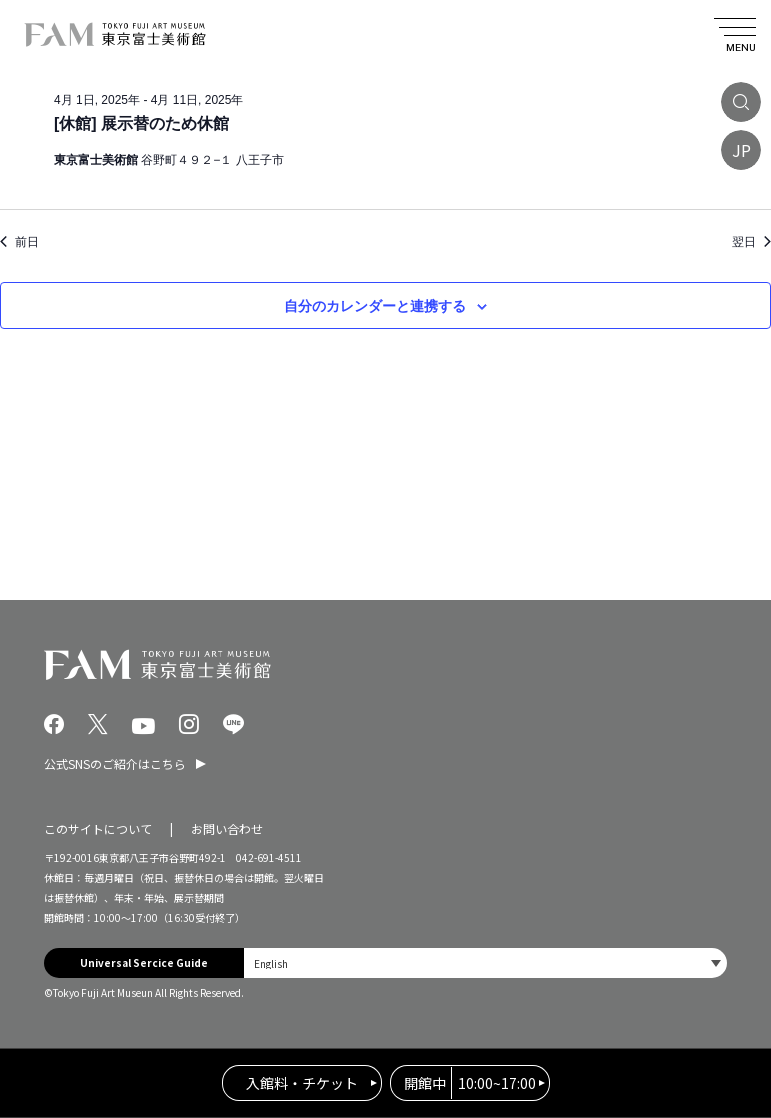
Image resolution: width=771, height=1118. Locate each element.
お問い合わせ (227, 828)
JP (741, 150)
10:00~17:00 (470, 1083)
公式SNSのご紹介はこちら (115, 763)
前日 (19, 242)
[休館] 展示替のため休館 (141, 123)
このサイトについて (98, 828)
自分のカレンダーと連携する (375, 306)
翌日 (751, 242)
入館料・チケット (302, 1083)
